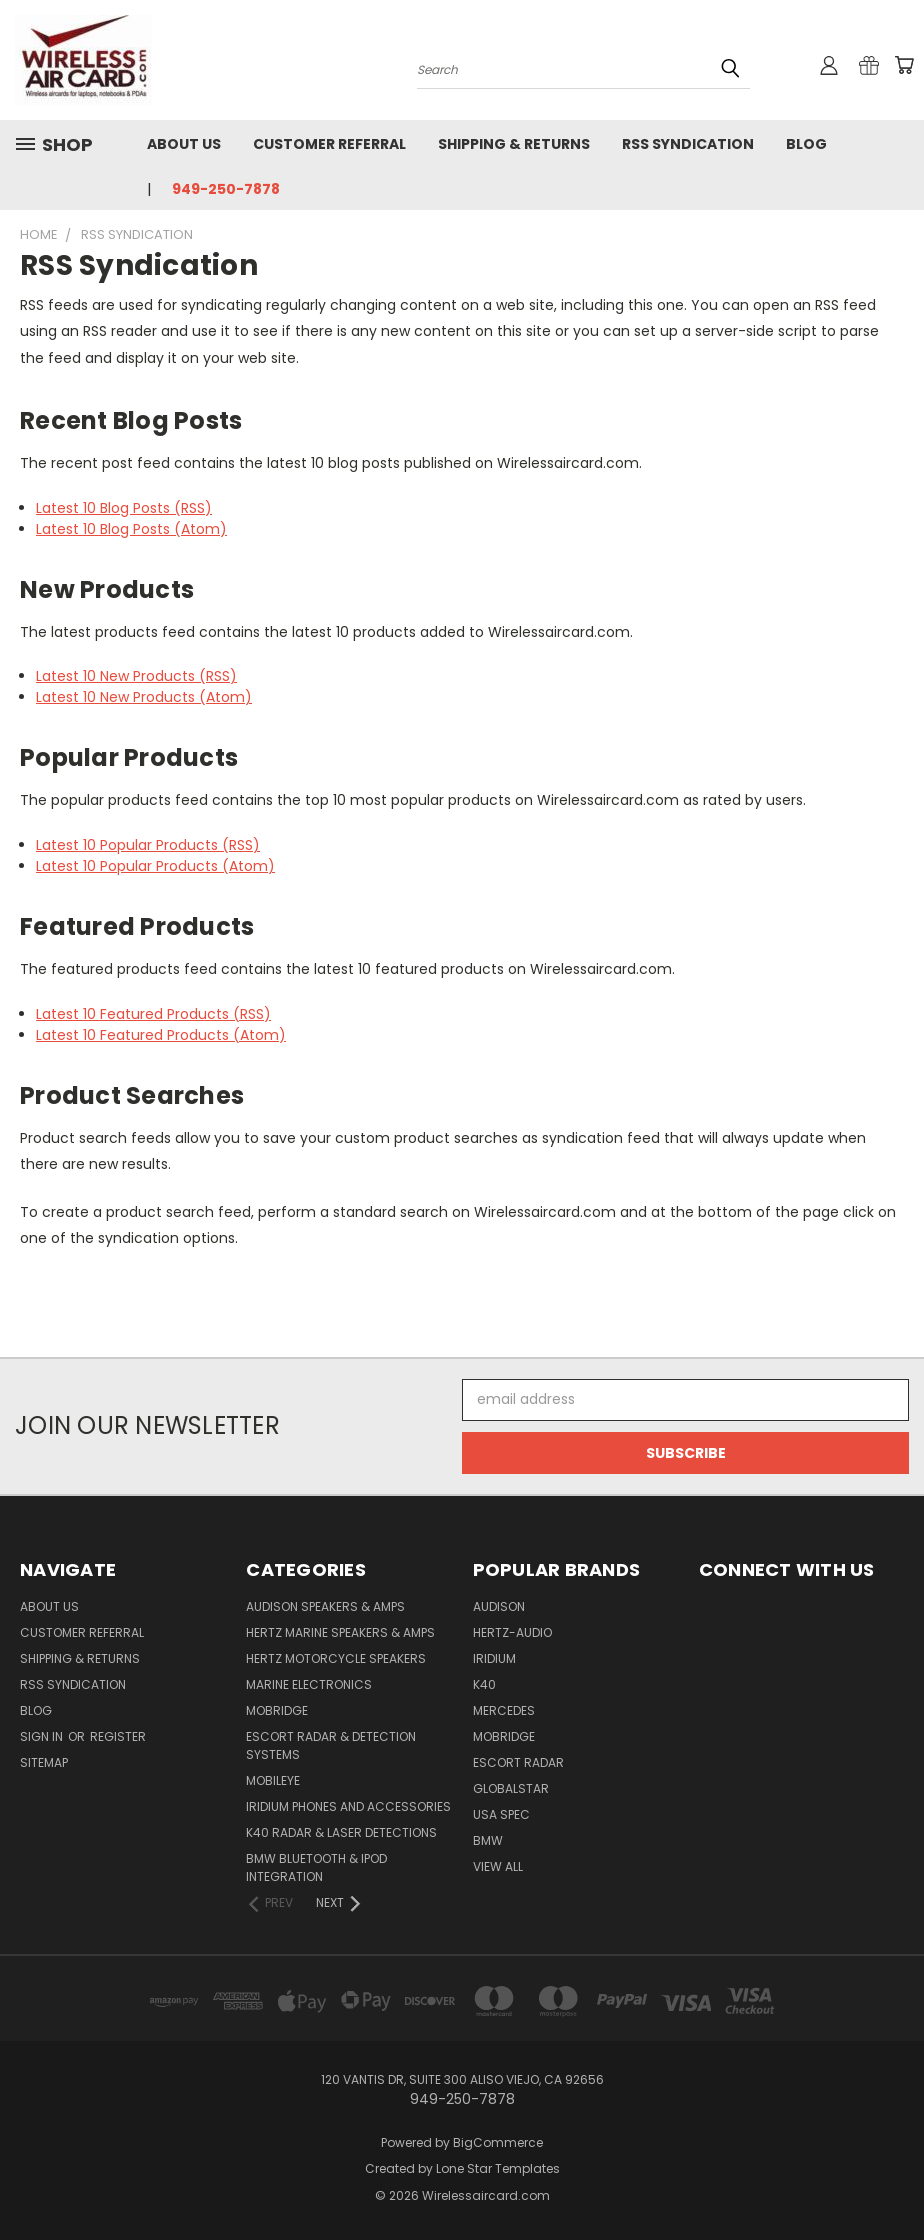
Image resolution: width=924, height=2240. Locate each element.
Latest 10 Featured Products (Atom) (161, 1035)
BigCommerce (498, 2142)
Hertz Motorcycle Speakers (336, 1658)
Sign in (43, 1736)
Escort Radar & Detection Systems (331, 1745)
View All (498, 1866)
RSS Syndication (688, 144)
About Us (184, 144)
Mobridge (277, 1710)
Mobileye (273, 1780)
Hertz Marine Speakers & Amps (340, 1632)
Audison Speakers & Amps (325, 1606)
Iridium (494, 1658)
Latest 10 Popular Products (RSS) (148, 845)
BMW (488, 1840)
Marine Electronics (309, 1684)
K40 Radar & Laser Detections (341, 1832)
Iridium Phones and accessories (348, 1806)
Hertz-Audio (512, 1632)
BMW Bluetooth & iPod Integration (316, 1867)
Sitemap (44, 1762)
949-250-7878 (226, 189)
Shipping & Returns (514, 144)
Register (118, 1736)
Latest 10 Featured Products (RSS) (153, 1014)
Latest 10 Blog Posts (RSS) (124, 508)
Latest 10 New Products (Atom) (144, 697)
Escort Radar (518, 1762)
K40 (484, 1684)
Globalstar (511, 1788)
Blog (806, 144)
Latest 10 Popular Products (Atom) (155, 866)
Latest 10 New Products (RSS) (136, 676)
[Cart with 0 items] (904, 65)
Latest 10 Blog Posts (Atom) (131, 529)
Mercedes (504, 1710)
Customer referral (329, 144)
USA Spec (501, 1814)
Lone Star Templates (498, 2168)
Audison (499, 1606)
